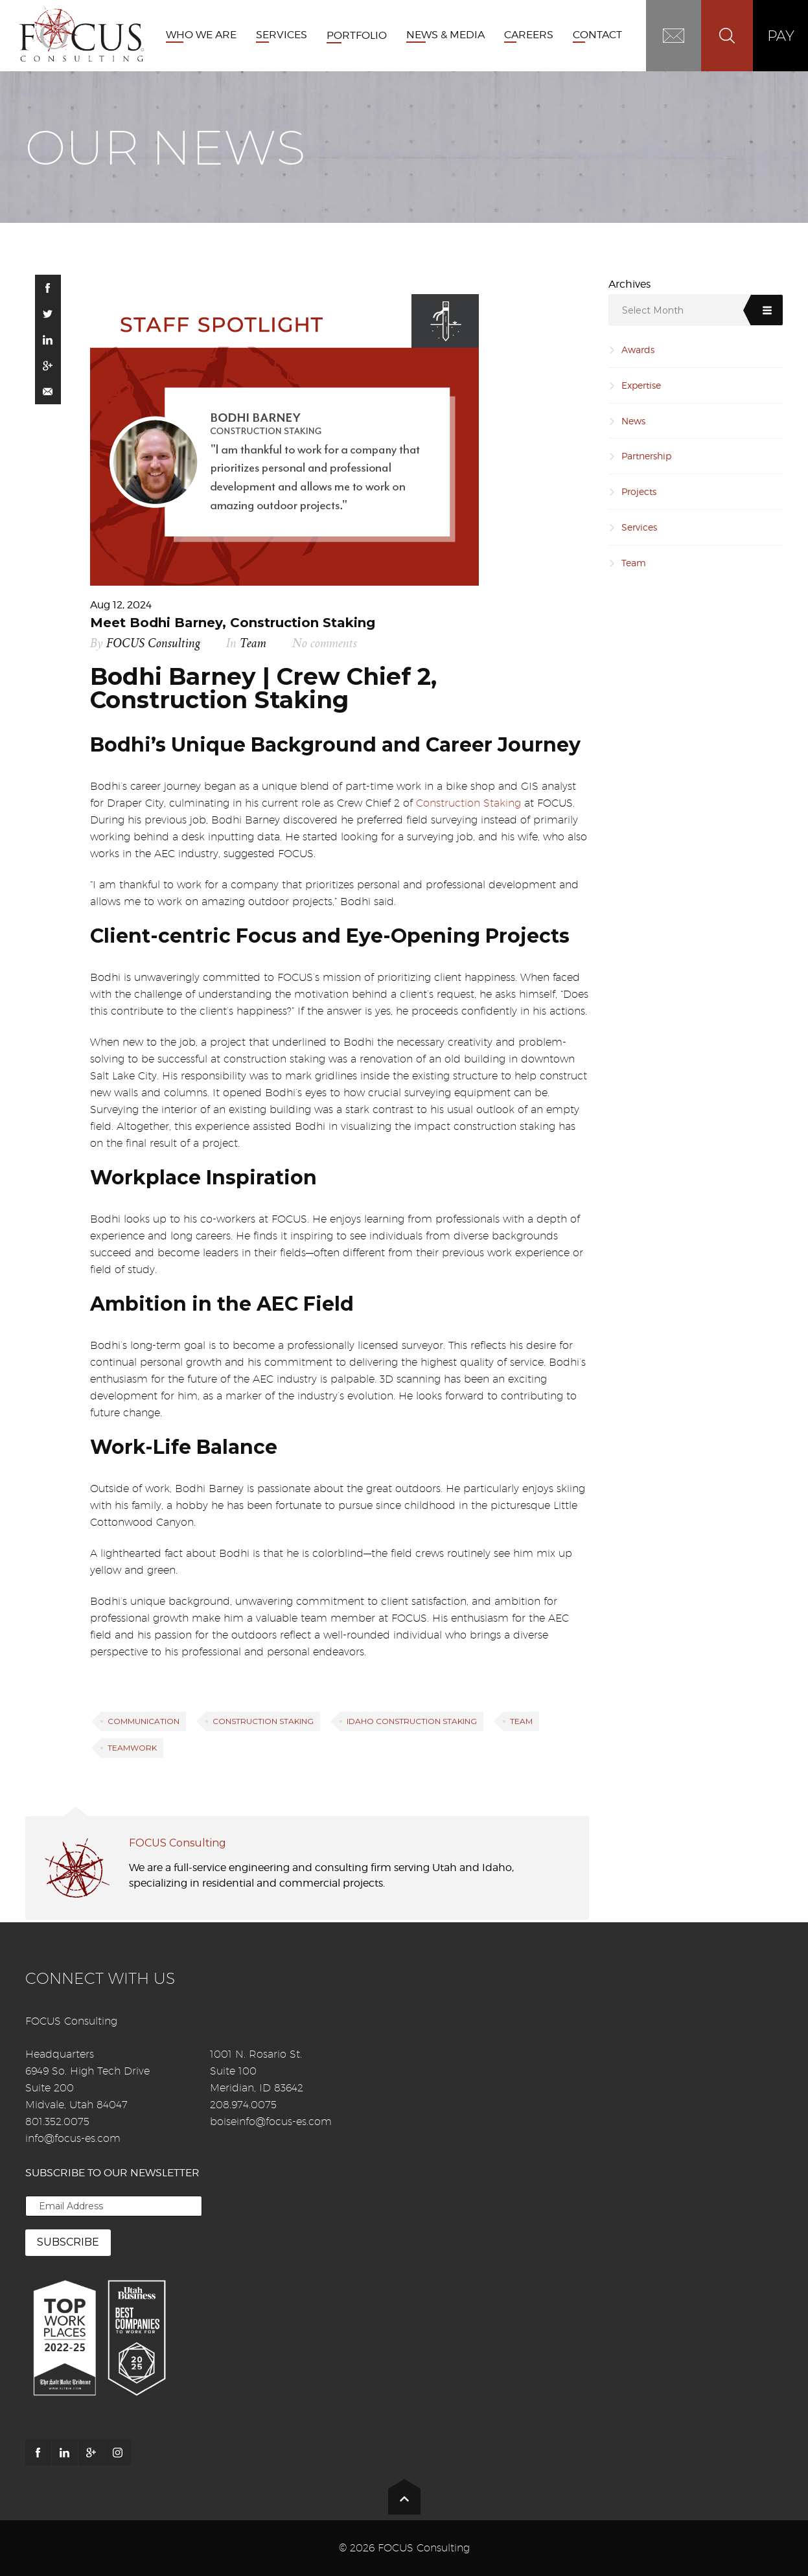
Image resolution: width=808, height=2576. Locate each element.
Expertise (641, 385)
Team (253, 643)
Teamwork (132, 1748)
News (633, 420)
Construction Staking (468, 803)
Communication (143, 1721)
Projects (638, 491)
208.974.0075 (243, 2105)
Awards (637, 349)
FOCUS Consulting (153, 643)
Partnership (646, 455)
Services (639, 527)
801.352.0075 (57, 2121)
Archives (629, 284)
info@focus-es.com (73, 2138)
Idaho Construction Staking (412, 1721)
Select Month (653, 310)
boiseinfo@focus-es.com (271, 2121)
